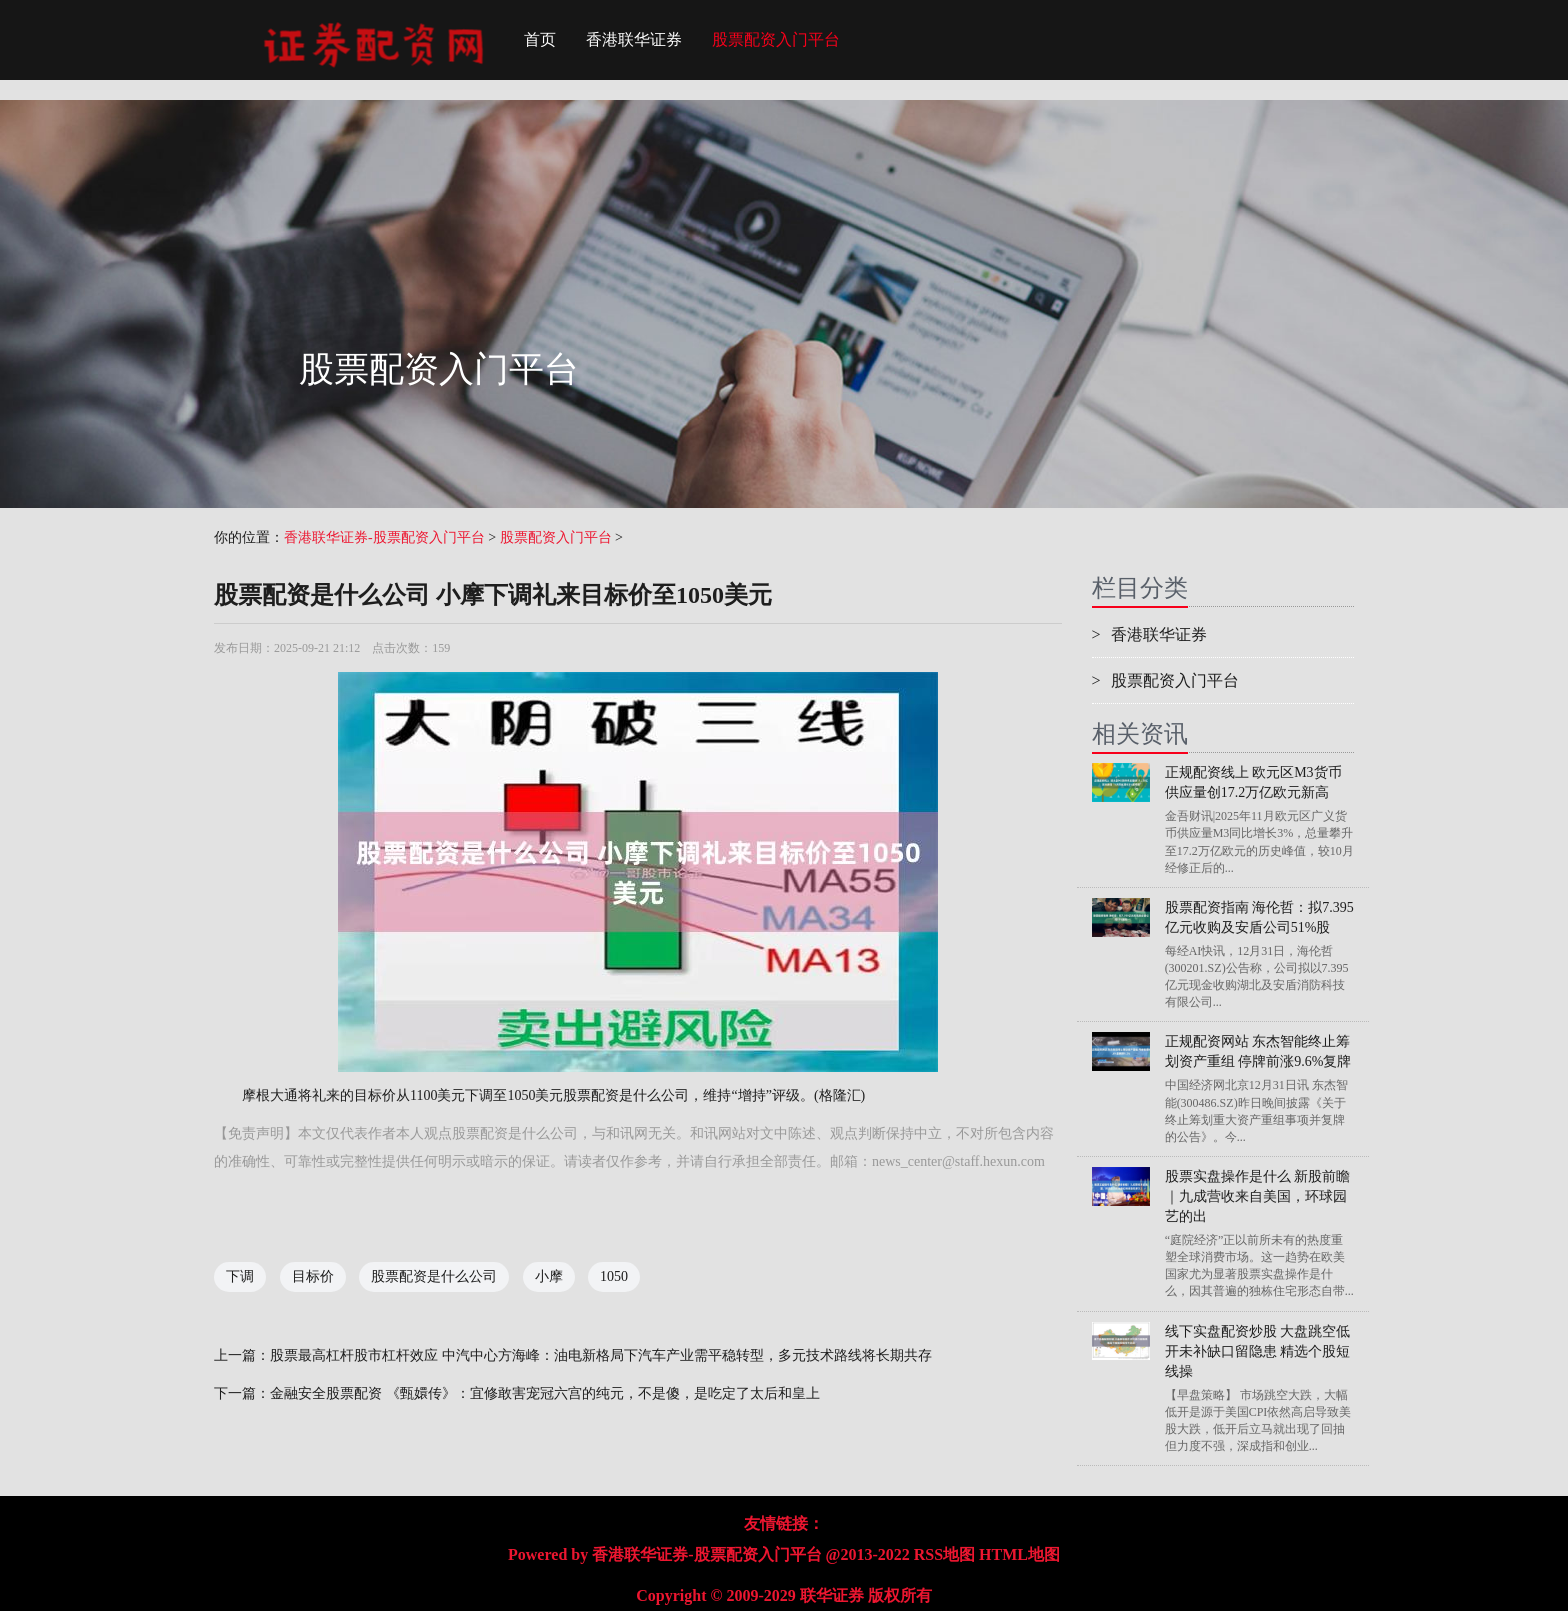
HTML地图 (1019, 1554)
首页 (540, 39)
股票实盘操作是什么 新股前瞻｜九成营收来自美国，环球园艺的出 (1258, 1196)
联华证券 (832, 1595)
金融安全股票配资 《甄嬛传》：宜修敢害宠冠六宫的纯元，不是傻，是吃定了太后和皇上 (545, 1393)
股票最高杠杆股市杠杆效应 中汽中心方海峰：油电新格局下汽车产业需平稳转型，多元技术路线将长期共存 (601, 1355)
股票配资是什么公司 (434, 1276)
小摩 (549, 1276)
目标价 (313, 1276)
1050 (614, 1276)
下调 (240, 1276)
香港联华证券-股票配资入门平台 (384, 537)
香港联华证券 (634, 39)
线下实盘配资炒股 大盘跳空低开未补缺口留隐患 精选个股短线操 (1258, 1351)
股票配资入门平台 (776, 39)
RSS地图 (944, 1554)
